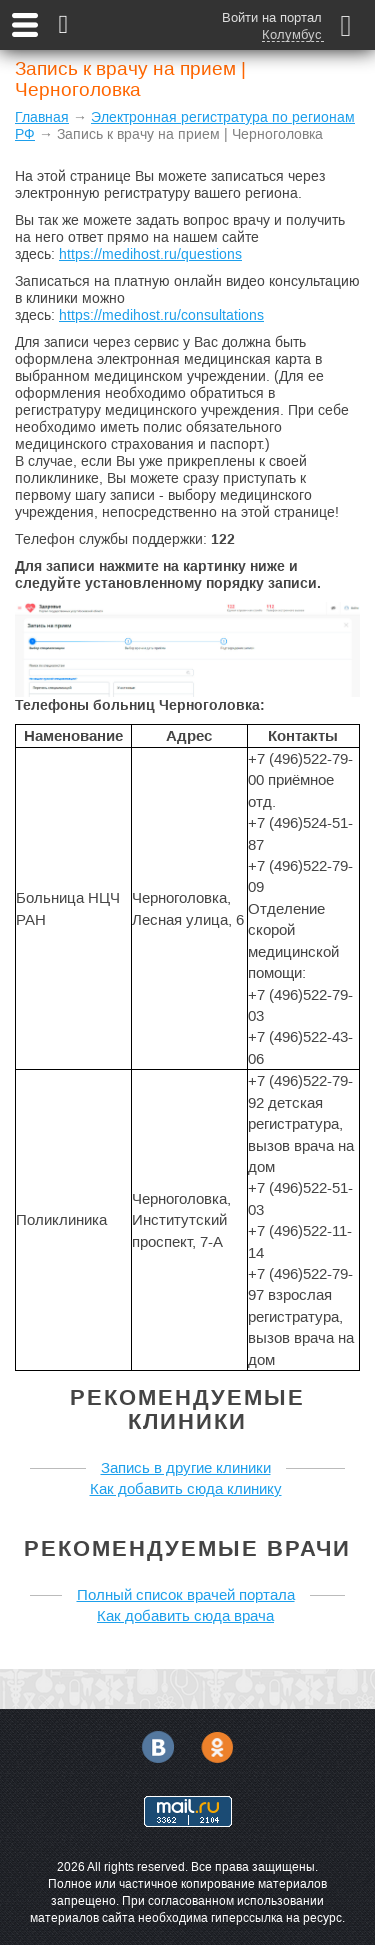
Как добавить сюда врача (185, 1615)
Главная (42, 117)
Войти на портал (272, 17)
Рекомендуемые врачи (187, 1548)
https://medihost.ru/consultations (161, 315)
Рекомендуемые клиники (187, 1409)
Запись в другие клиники (186, 1467)
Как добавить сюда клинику (186, 1488)
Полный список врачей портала (186, 1594)
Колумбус (292, 35)
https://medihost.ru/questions (150, 254)
